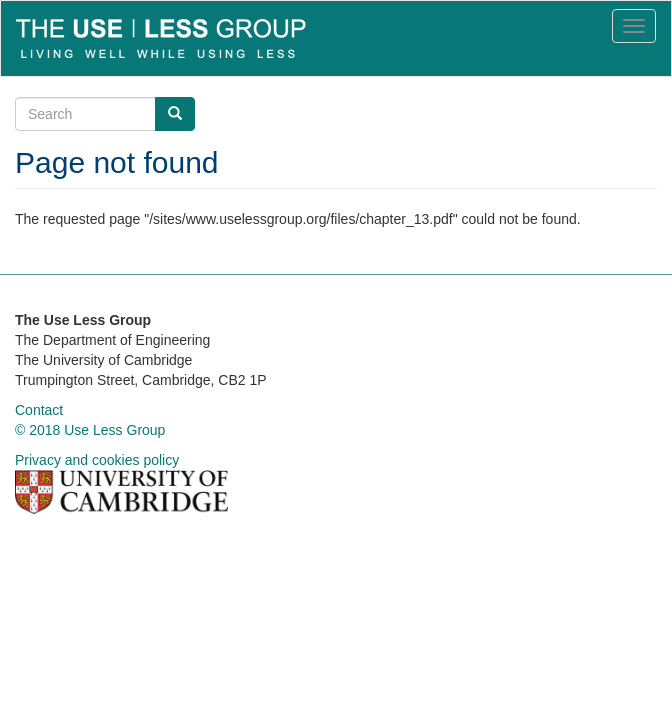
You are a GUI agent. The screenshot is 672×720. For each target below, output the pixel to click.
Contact (39, 410)
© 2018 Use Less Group (90, 430)
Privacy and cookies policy (97, 460)
